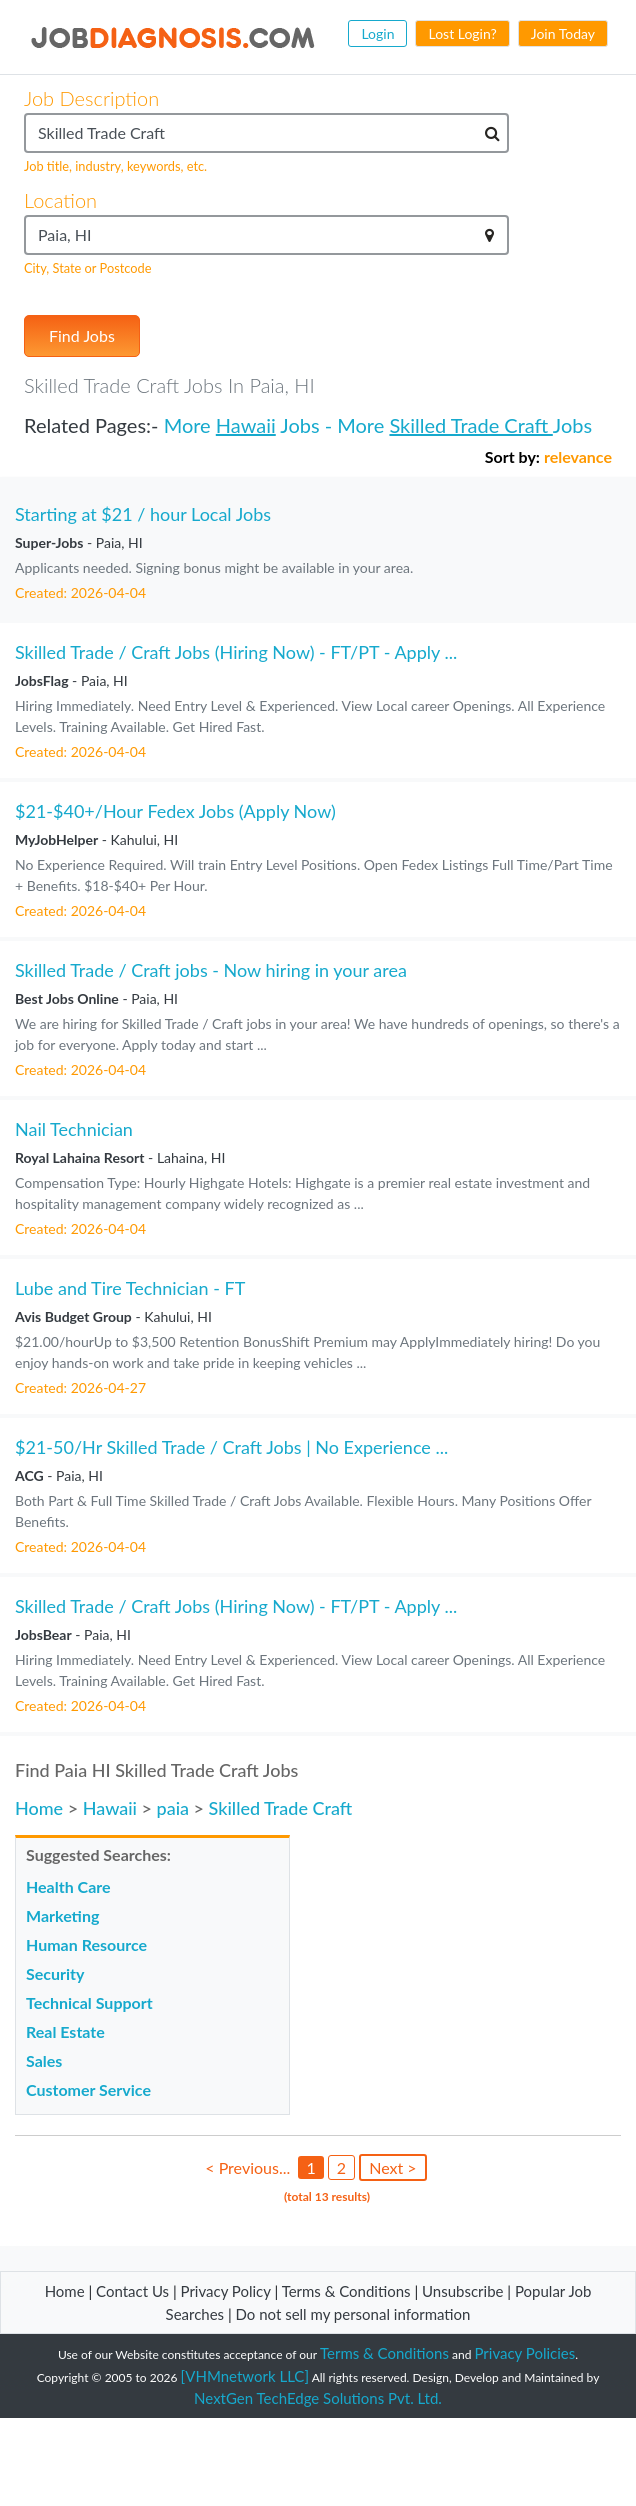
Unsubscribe (462, 2291)
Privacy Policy (226, 2291)
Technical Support (89, 2002)
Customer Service (88, 2089)
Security (55, 1973)
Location (60, 200)
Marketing (62, 1915)
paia (173, 1808)
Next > (392, 2167)
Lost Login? (462, 33)
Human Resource (86, 1944)
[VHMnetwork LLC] (245, 2376)
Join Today (563, 33)
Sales (44, 2060)
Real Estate (65, 2031)
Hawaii (246, 425)
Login (377, 33)
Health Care (68, 1886)
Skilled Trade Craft (470, 425)
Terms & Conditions (348, 2291)
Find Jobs (82, 335)
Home (39, 1808)
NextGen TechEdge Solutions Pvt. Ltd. (318, 2398)
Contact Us (132, 2291)
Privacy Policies (525, 2353)
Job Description (91, 98)
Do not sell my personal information (353, 2314)
